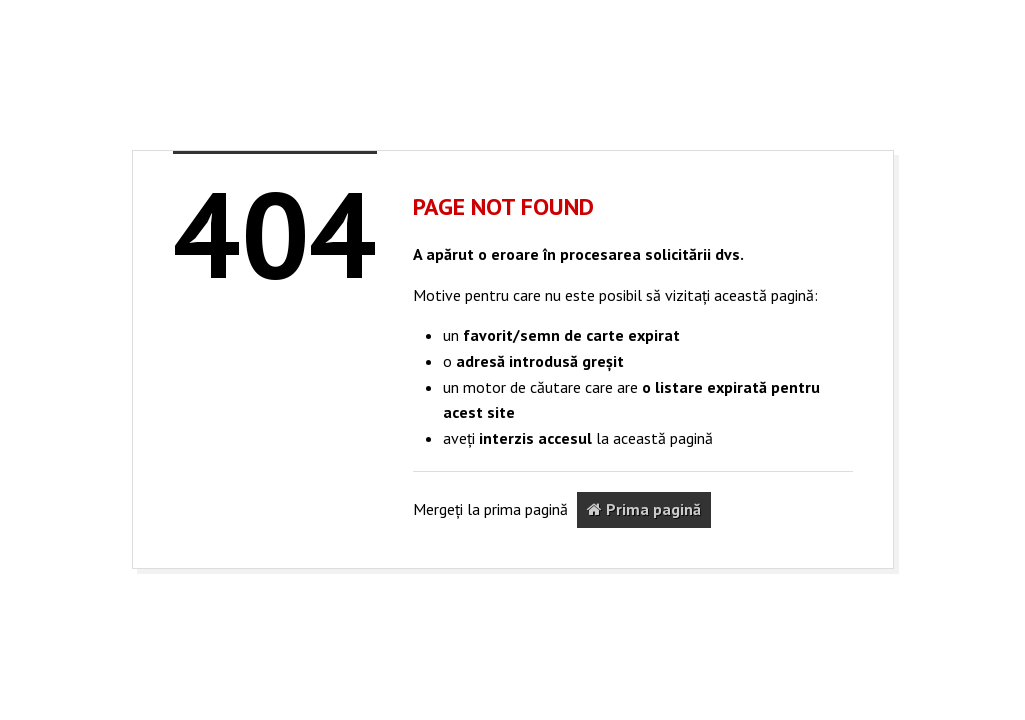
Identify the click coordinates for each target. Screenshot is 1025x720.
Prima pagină (644, 509)
